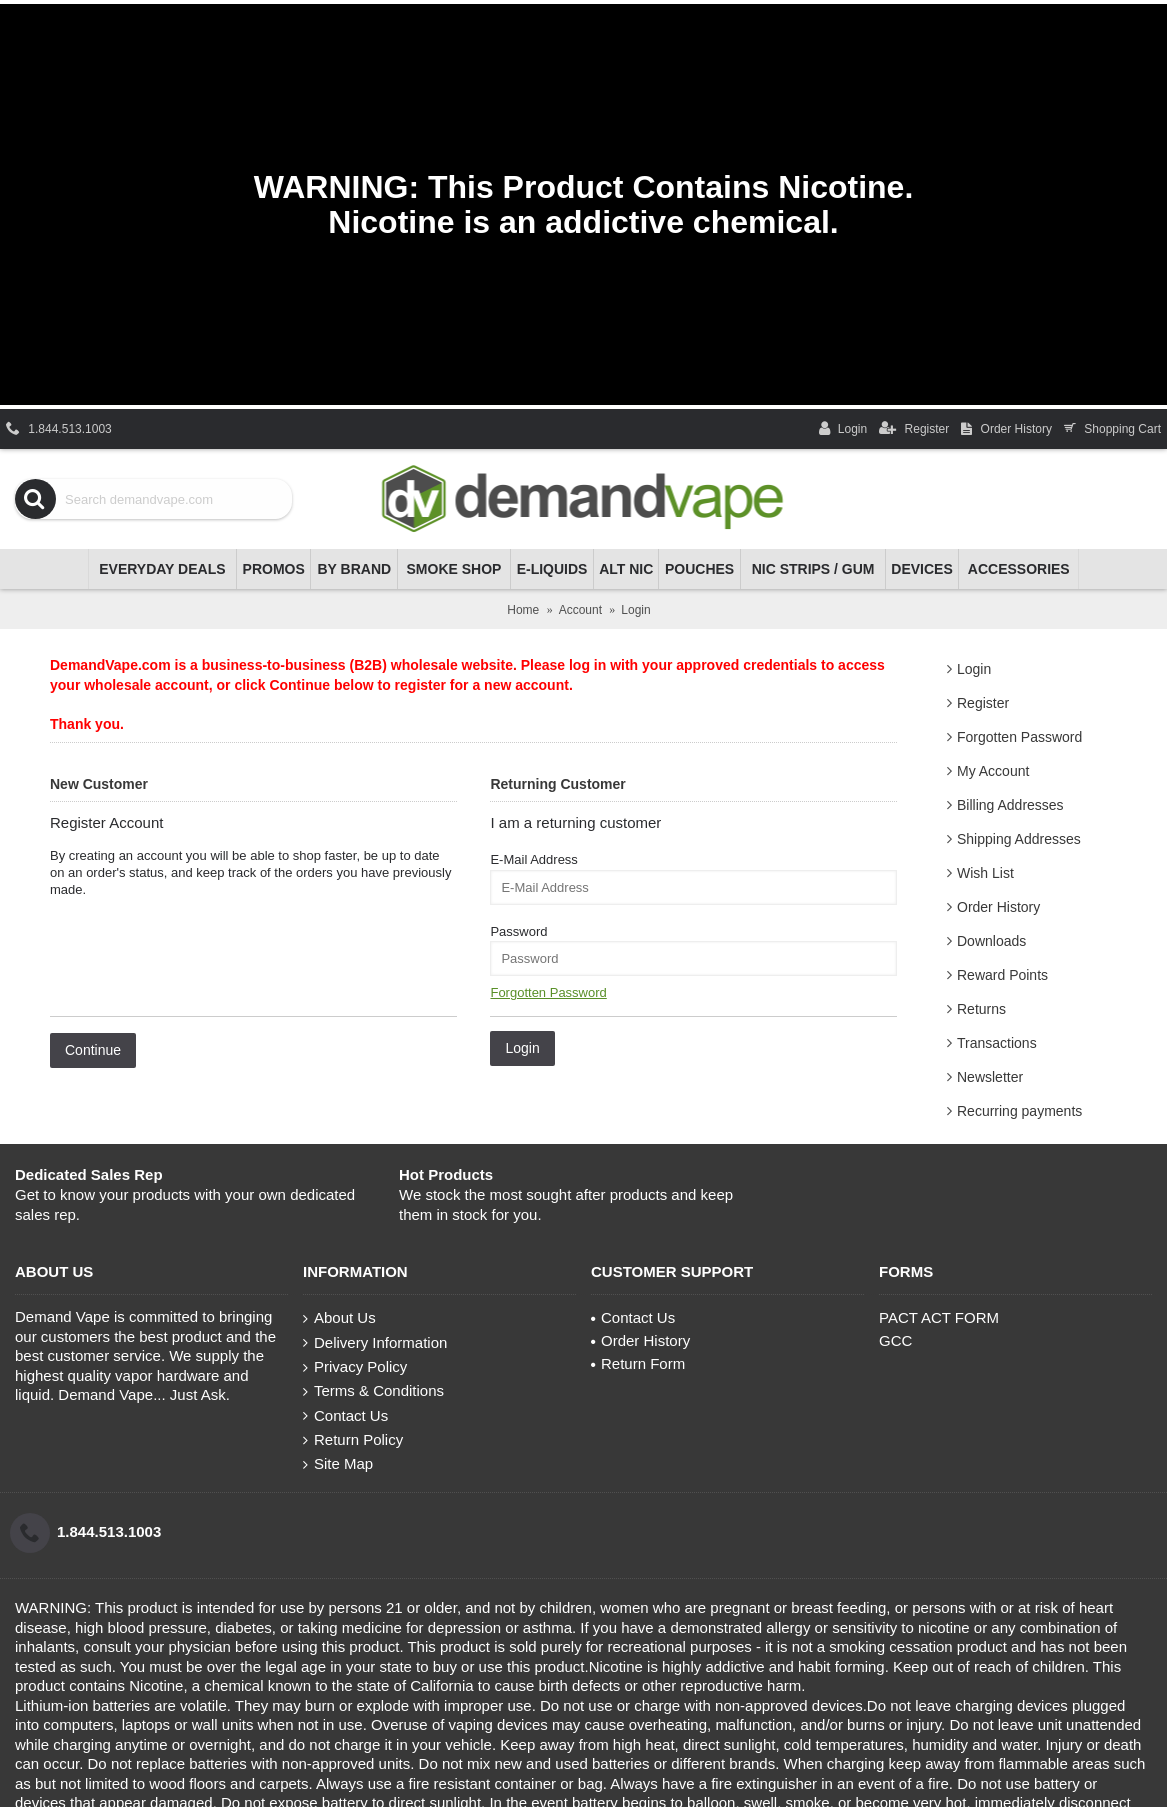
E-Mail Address (533, 859)
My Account (993, 771)
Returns (981, 1009)
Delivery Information (375, 1343)
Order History (998, 907)
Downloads (991, 941)
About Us (339, 1318)
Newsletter (990, 1077)
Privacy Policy (355, 1367)
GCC (895, 1340)
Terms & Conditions (373, 1391)
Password (518, 931)
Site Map (338, 1464)
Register (983, 703)
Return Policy (353, 1440)
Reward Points (1002, 975)
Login (974, 669)
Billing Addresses (1010, 805)
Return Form (638, 1363)
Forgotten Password (1019, 737)
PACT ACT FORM (939, 1317)
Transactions (997, 1043)
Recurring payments (1019, 1111)
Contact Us (345, 1416)
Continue (93, 1050)
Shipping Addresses (1019, 839)
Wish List (985, 873)
